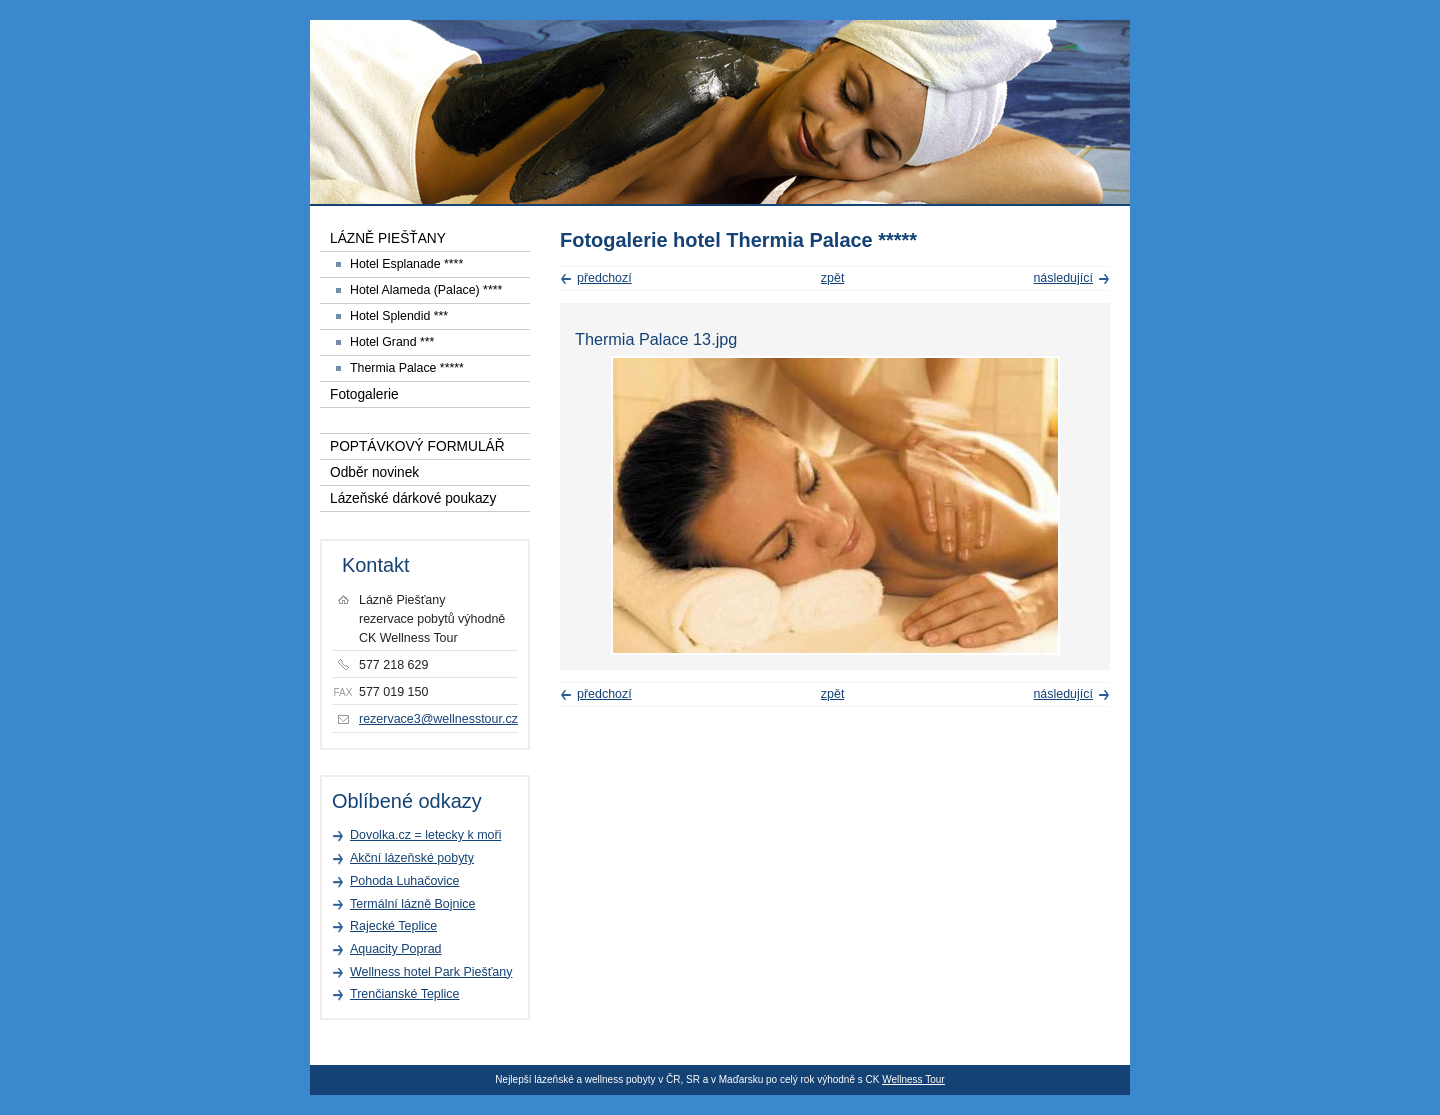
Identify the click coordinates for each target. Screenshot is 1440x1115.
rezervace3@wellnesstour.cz (438, 719)
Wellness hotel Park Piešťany (431, 972)
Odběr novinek (374, 472)
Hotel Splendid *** (399, 316)
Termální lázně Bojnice (412, 904)
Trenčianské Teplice (405, 994)
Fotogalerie (364, 394)
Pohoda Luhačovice (405, 881)
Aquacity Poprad (396, 949)
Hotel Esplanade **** (406, 264)
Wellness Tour (913, 1079)
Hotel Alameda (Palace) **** (426, 290)
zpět (833, 278)
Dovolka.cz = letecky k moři (425, 835)
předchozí (604, 278)
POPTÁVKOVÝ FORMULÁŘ (417, 446)
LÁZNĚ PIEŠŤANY (388, 238)
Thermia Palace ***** (407, 368)
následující (1063, 278)
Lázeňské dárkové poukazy (413, 498)
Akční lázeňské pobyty (412, 858)
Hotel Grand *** (392, 342)
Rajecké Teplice (393, 926)
